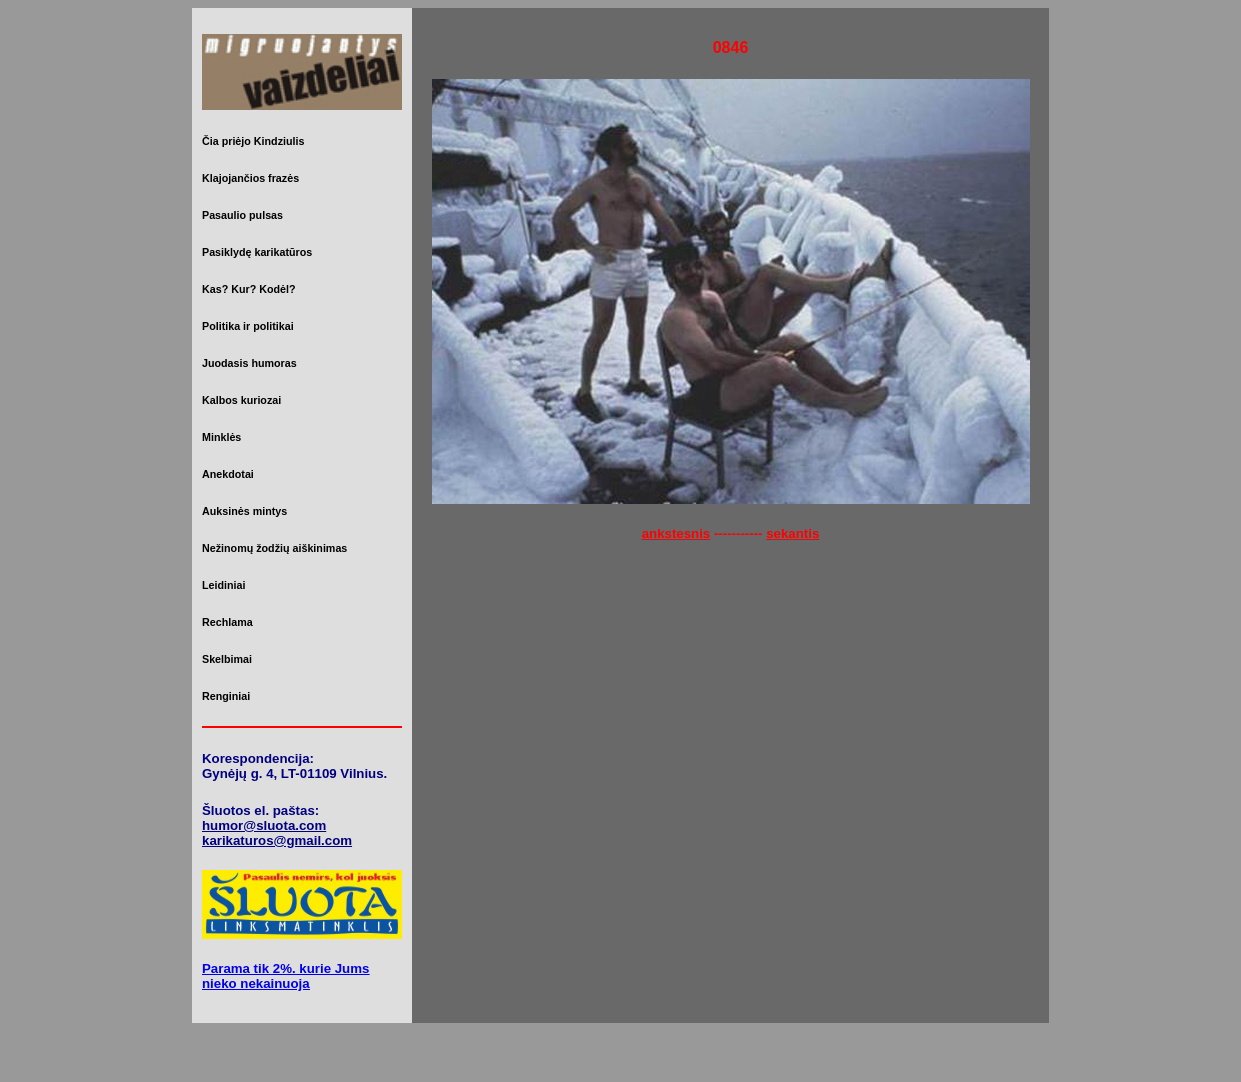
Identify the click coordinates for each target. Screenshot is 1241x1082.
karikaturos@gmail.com (277, 840)
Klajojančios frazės (250, 178)
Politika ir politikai (248, 326)
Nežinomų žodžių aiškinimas (274, 548)
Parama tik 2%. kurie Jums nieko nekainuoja (285, 976)
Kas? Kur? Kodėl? (249, 289)
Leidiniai (223, 585)
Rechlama (227, 622)
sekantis (792, 533)
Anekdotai (228, 474)
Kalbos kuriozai (241, 400)
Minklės (221, 437)
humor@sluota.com (264, 825)
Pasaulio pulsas (242, 215)
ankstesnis (676, 533)
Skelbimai (227, 659)
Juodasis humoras (249, 363)
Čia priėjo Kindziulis (253, 141)
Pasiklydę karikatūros (257, 252)
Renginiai (226, 696)
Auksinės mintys (244, 511)
